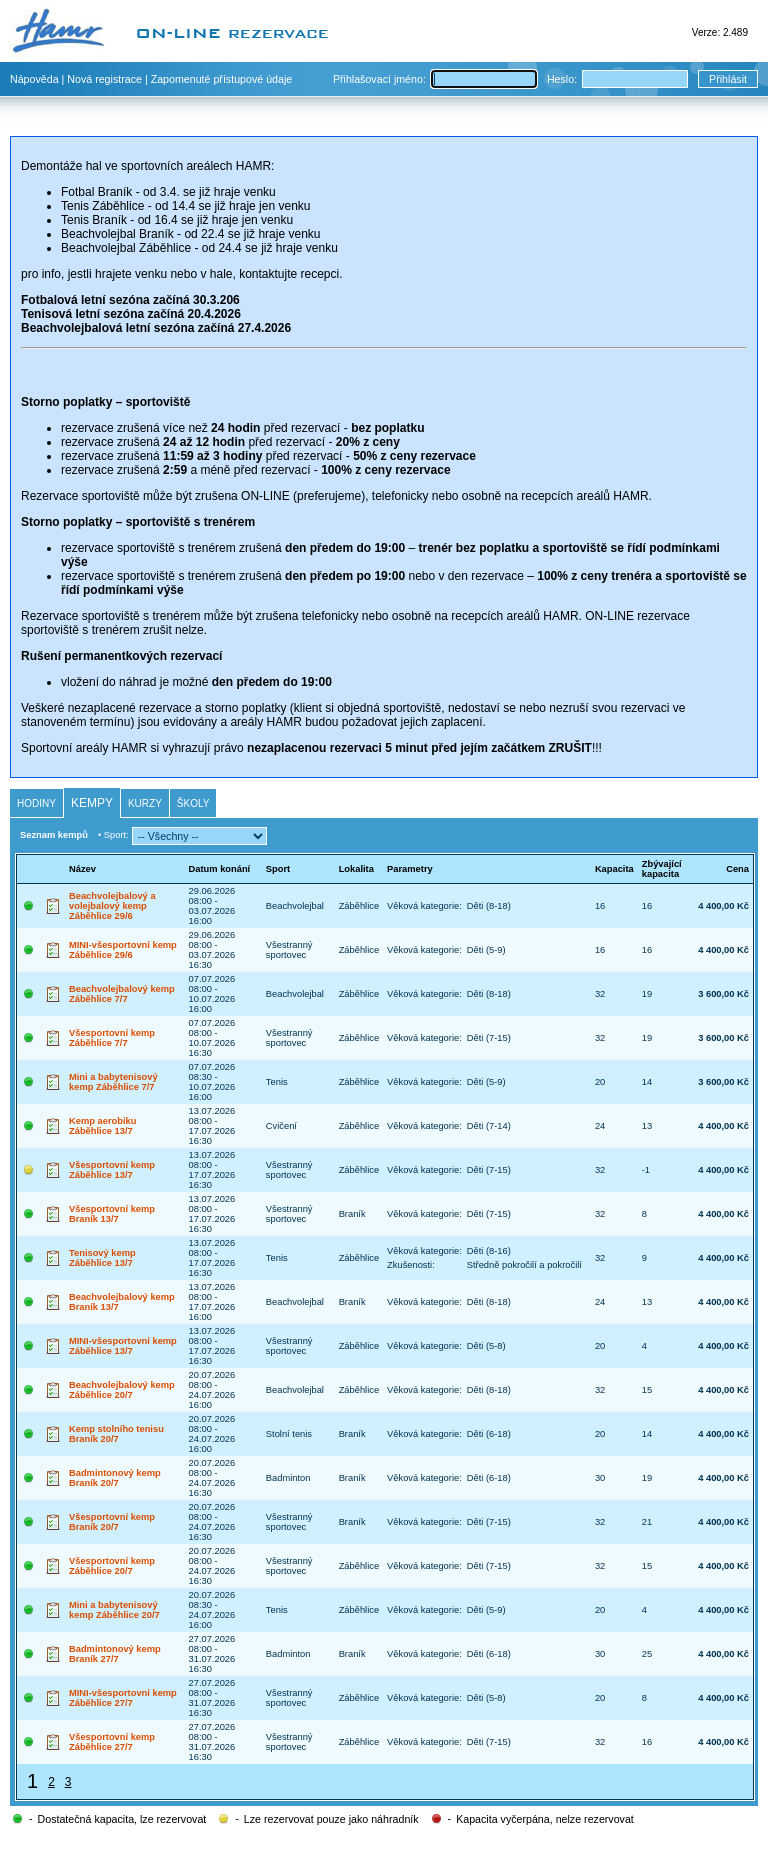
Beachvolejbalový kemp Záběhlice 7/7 (122, 994)
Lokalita (356, 869)
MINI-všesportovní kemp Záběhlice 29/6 (123, 950)
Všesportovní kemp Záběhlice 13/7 (112, 1170)
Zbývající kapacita (662, 869)
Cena (737, 869)
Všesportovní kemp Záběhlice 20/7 (112, 1566)
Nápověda (34, 79)
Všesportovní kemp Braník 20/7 (112, 1522)
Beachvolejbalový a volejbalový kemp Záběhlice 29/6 (112, 906)
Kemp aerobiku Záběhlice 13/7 (102, 1126)
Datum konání (220, 869)
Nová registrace (104, 79)
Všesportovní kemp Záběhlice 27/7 (112, 1742)
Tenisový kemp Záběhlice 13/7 (102, 1258)
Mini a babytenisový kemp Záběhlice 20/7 (114, 1610)
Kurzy (145, 803)
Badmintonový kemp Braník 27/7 (115, 1654)
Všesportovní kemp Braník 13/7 (112, 1214)
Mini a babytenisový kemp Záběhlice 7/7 (113, 1082)
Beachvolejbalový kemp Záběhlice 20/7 (122, 1390)
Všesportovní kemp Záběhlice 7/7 (112, 1038)
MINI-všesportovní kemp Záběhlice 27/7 (123, 1698)
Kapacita (614, 869)
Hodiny (36, 803)
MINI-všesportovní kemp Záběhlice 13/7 (123, 1346)
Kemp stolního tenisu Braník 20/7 (116, 1434)
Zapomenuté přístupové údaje (222, 79)
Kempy (92, 803)
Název (82, 869)
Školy (193, 803)
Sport (278, 869)
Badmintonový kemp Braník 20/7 (115, 1478)
